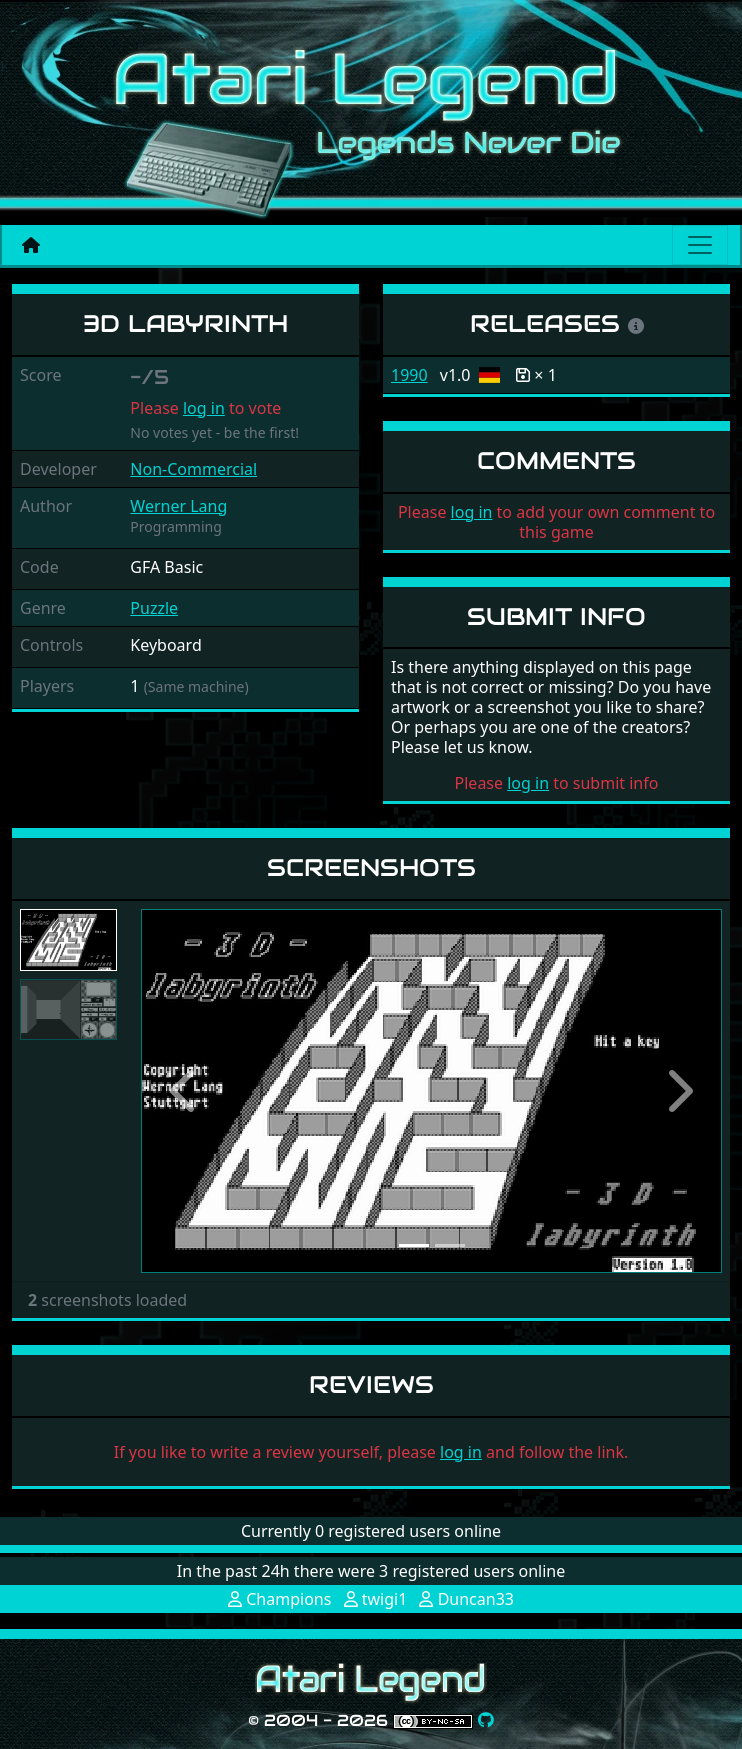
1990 (409, 375)
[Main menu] (700, 245)
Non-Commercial (193, 469)
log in (204, 408)
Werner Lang (178, 506)
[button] (184, 1091)
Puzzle (154, 608)
